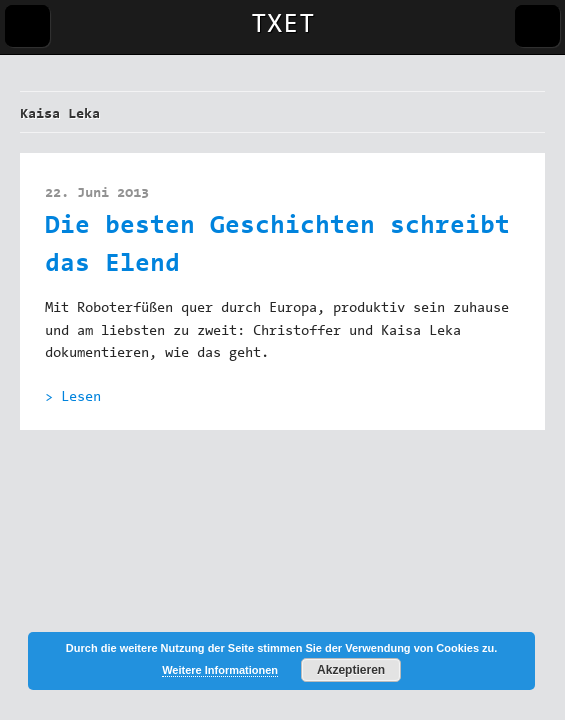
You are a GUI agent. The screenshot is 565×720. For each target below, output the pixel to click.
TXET (283, 26)
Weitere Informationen (220, 670)
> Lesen (73, 398)
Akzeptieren (351, 670)
